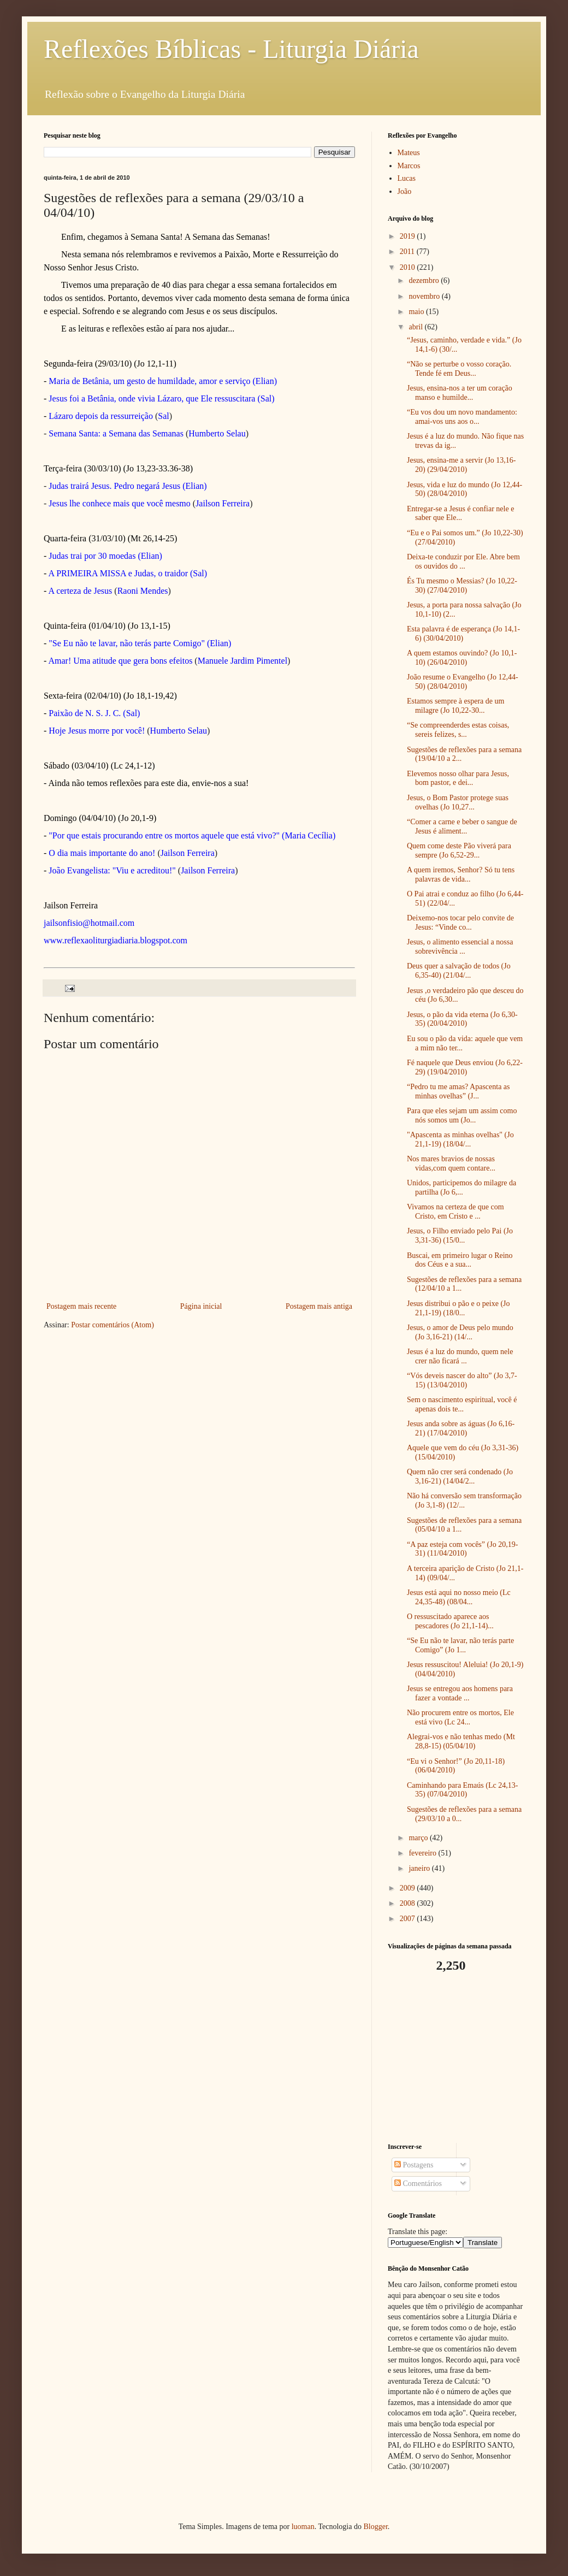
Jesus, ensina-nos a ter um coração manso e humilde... (459, 392)
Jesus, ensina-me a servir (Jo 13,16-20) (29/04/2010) (461, 465)
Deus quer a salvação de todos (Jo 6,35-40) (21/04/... (459, 970)
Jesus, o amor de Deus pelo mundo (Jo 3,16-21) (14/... (460, 1332)
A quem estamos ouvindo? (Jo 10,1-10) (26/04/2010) (462, 657)
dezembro (425, 280)
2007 (408, 1919)
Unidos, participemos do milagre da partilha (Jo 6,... (461, 1187)
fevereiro (423, 1853)
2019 (408, 236)
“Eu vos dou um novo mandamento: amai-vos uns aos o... (462, 417)
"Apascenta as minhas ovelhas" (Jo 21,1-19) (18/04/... (460, 1139)
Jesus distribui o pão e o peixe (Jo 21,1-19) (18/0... (458, 1308)
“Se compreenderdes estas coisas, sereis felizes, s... (458, 729)
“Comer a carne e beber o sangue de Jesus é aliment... (462, 826)
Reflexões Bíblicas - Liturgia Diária (231, 48)
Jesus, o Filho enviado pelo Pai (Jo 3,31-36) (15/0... (460, 1235)
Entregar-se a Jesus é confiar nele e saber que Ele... (460, 513)
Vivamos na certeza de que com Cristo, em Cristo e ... (455, 1211)
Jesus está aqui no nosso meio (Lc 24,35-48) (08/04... (459, 1597)
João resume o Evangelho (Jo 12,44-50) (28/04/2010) (462, 681)
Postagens (414, 2165)
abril (416, 327)
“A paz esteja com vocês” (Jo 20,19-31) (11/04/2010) (462, 1549)
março (419, 1838)
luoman (303, 2526)
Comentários (418, 2183)
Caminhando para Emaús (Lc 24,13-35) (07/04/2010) (462, 1790)
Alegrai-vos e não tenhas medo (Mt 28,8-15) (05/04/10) (461, 1741)
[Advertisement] (456, 2058)
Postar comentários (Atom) (112, 1325)
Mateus (409, 153)
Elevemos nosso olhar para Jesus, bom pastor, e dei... (458, 778)
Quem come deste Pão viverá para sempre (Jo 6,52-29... (459, 850)
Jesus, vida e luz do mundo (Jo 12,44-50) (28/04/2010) (464, 489)
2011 (408, 251)
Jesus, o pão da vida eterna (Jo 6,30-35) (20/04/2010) (462, 1019)
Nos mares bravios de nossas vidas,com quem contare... (451, 1163)
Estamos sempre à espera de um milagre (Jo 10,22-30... (455, 705)
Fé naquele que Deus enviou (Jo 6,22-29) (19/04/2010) (465, 1067)
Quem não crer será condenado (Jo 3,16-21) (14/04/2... (460, 1476)
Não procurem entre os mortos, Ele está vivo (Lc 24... (460, 1717)
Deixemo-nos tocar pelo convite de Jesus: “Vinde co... (460, 922)
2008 (408, 1903)
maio (417, 312)
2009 (408, 1888)
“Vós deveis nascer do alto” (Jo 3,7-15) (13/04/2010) (462, 1380)
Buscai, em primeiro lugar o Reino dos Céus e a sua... (460, 1260)
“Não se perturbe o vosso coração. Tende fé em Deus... (459, 368)
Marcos (409, 166)
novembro (425, 296)
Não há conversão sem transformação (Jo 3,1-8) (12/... (464, 1500)
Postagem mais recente (81, 1306)
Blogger (375, 2526)
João (405, 191)
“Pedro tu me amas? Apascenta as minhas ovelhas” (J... (458, 1091)
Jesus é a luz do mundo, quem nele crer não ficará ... (460, 1356)
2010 (408, 267)
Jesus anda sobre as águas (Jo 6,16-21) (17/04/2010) (460, 1428)
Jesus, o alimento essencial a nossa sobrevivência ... (460, 946)
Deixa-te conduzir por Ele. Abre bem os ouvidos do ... (463, 561)
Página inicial (201, 1306)
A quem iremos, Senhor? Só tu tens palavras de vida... (460, 874)
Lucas (407, 178)
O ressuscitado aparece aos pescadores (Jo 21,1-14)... (450, 1621)
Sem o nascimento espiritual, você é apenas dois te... (462, 1404)
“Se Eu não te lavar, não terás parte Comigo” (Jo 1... (460, 1645)
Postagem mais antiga (319, 1306)
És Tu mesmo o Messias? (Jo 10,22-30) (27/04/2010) (462, 585)
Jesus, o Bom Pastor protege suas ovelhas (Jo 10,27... (457, 802)
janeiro (420, 1868)
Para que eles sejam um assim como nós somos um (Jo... (462, 1115)
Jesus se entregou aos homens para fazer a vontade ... (460, 1693)
